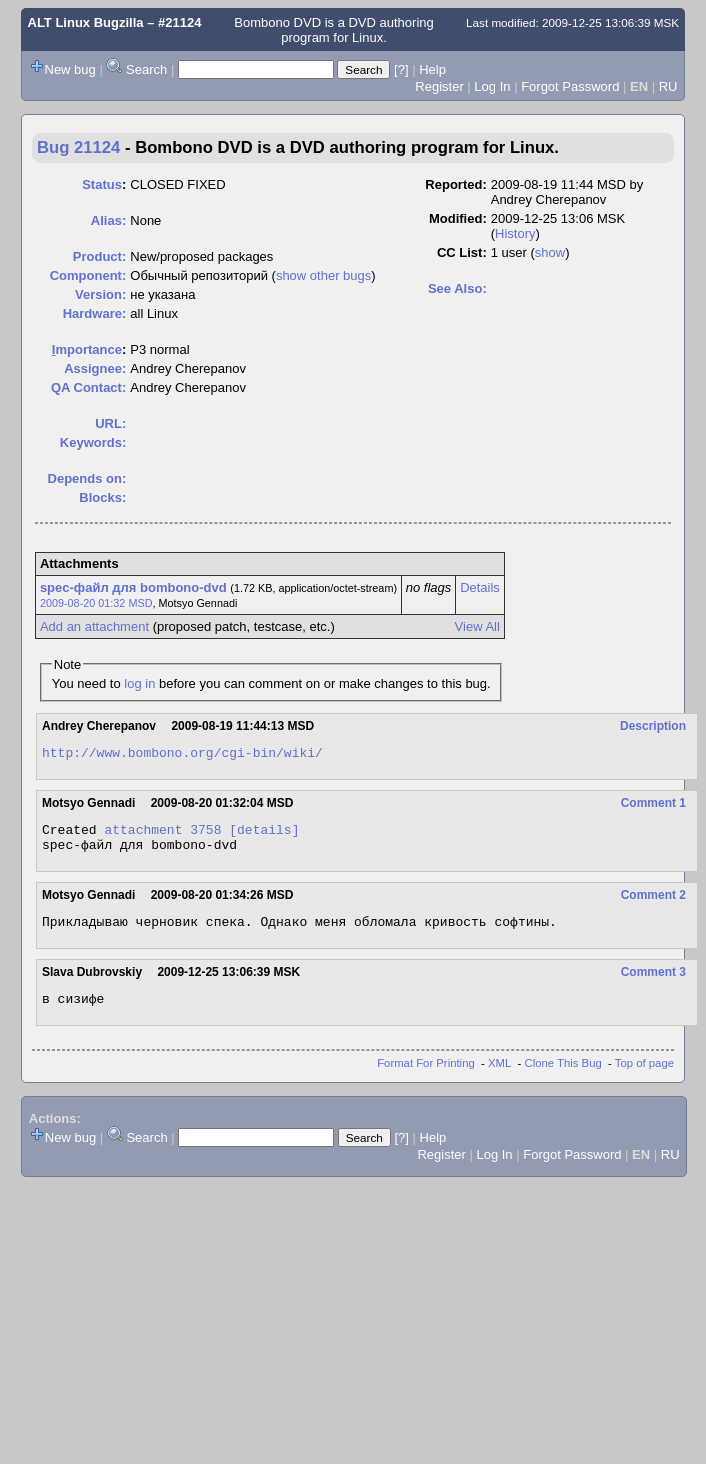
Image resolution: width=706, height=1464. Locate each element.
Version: (100, 294)
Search (146, 69)
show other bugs (323, 275)
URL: (110, 423)
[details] (264, 835)
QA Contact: (88, 387)
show (550, 252)
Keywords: (93, 442)
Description (653, 726)
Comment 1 (653, 806)
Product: (99, 256)
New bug (70, 69)
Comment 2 (653, 904)
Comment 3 (653, 984)
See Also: (457, 288)
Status (102, 184)
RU (668, 86)
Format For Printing (426, 1078)
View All (477, 626)
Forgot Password (570, 86)
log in (139, 683)
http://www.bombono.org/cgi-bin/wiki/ (182, 755)
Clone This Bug (563, 1078)
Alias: (108, 220)
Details (480, 587)
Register (439, 86)
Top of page (644, 1078)
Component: (88, 275)
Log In (492, 86)
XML (499, 1078)
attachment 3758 (162, 835)
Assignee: (95, 368)
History (515, 233)
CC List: (462, 252)
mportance (87, 349)
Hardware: (95, 313)
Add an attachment (94, 626)
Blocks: (102, 497)
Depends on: (87, 478)
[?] (401, 69)
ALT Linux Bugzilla (86, 22)
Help (432, 69)
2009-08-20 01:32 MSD (96, 603)
